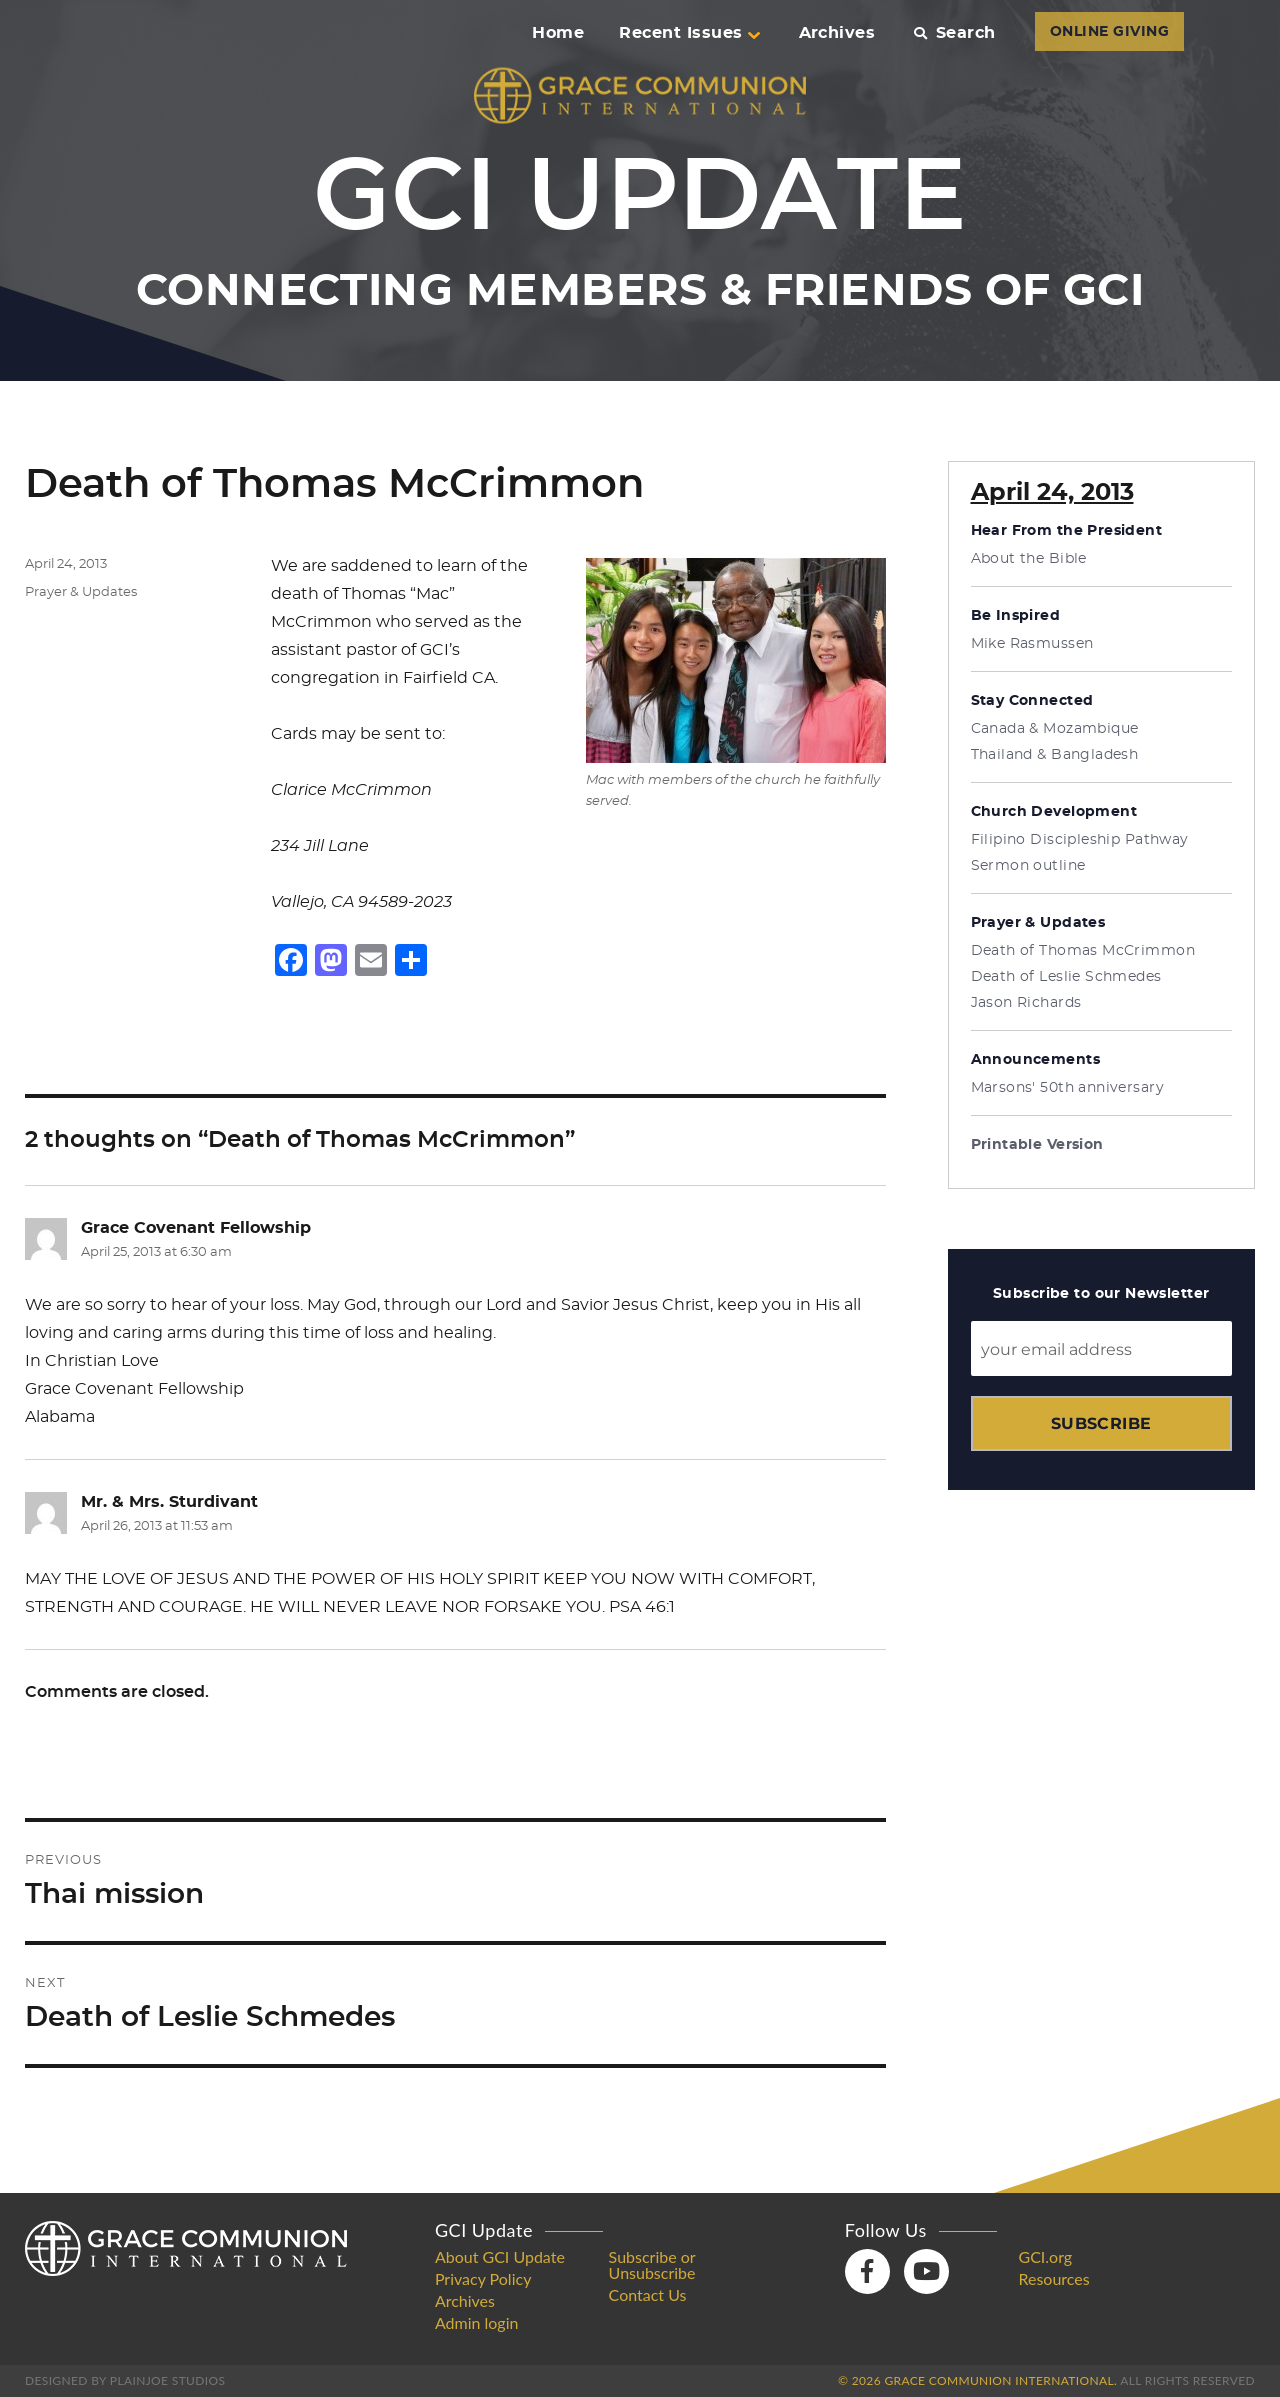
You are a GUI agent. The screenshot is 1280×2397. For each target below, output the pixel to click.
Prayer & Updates (81, 592)
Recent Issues (689, 33)
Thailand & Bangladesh (1055, 755)
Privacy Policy (483, 2279)
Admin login (477, 2323)
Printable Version (1037, 1145)
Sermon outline (1028, 866)
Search (954, 33)
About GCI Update (500, 2257)
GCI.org (1045, 2257)
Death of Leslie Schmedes (1066, 977)
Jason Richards (1026, 1003)
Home (558, 33)
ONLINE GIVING (1109, 32)
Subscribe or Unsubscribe (652, 2265)
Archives (837, 33)
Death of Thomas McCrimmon (1083, 951)
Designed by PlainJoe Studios (125, 2380)
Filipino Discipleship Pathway (1080, 840)
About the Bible (1029, 559)
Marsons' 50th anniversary (1068, 1088)
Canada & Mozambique (1055, 729)
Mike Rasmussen (1032, 644)
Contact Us (648, 2295)
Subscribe (1101, 1423)
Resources (1053, 2279)
